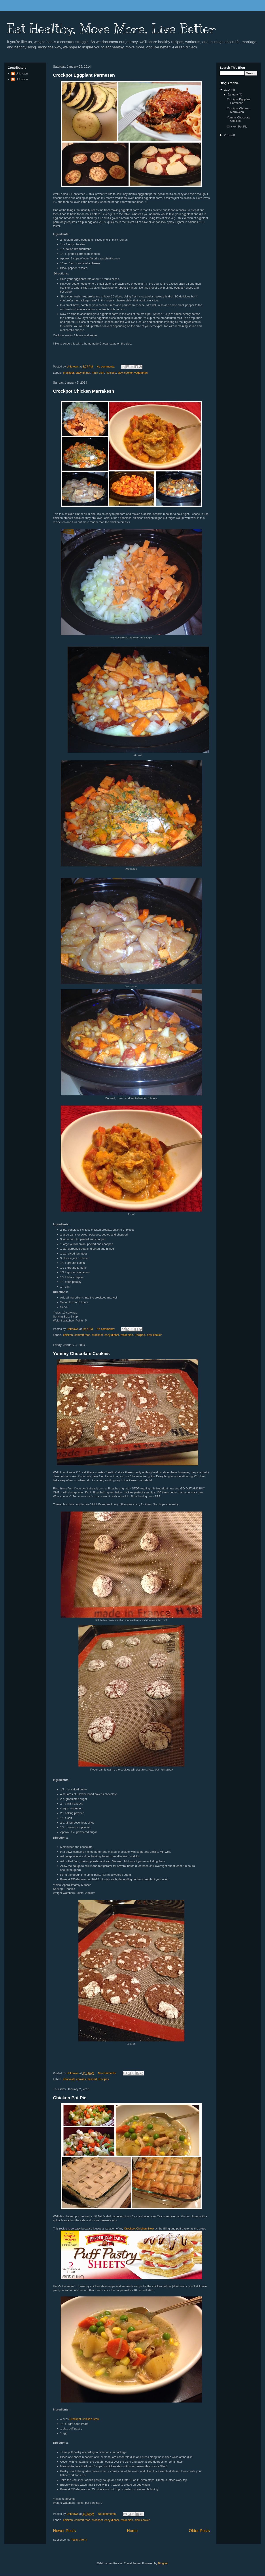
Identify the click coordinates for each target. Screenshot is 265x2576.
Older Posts (199, 2530)
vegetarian (141, 372)
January (233, 94)
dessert (92, 2079)
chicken (68, 1335)
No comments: (106, 366)
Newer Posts (64, 2530)
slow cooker (125, 372)
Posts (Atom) (79, 2539)
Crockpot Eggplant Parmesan (84, 75)
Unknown (22, 73)
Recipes (111, 372)
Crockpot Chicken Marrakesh (83, 391)
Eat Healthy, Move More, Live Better (111, 29)
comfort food (82, 1335)
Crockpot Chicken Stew (139, 2228)
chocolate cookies (74, 2079)
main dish (98, 372)
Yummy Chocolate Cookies (81, 1353)
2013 (227, 135)
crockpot (68, 372)
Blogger (163, 2563)
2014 (227, 89)
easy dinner (83, 372)
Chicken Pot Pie (69, 2097)
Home (132, 2530)
